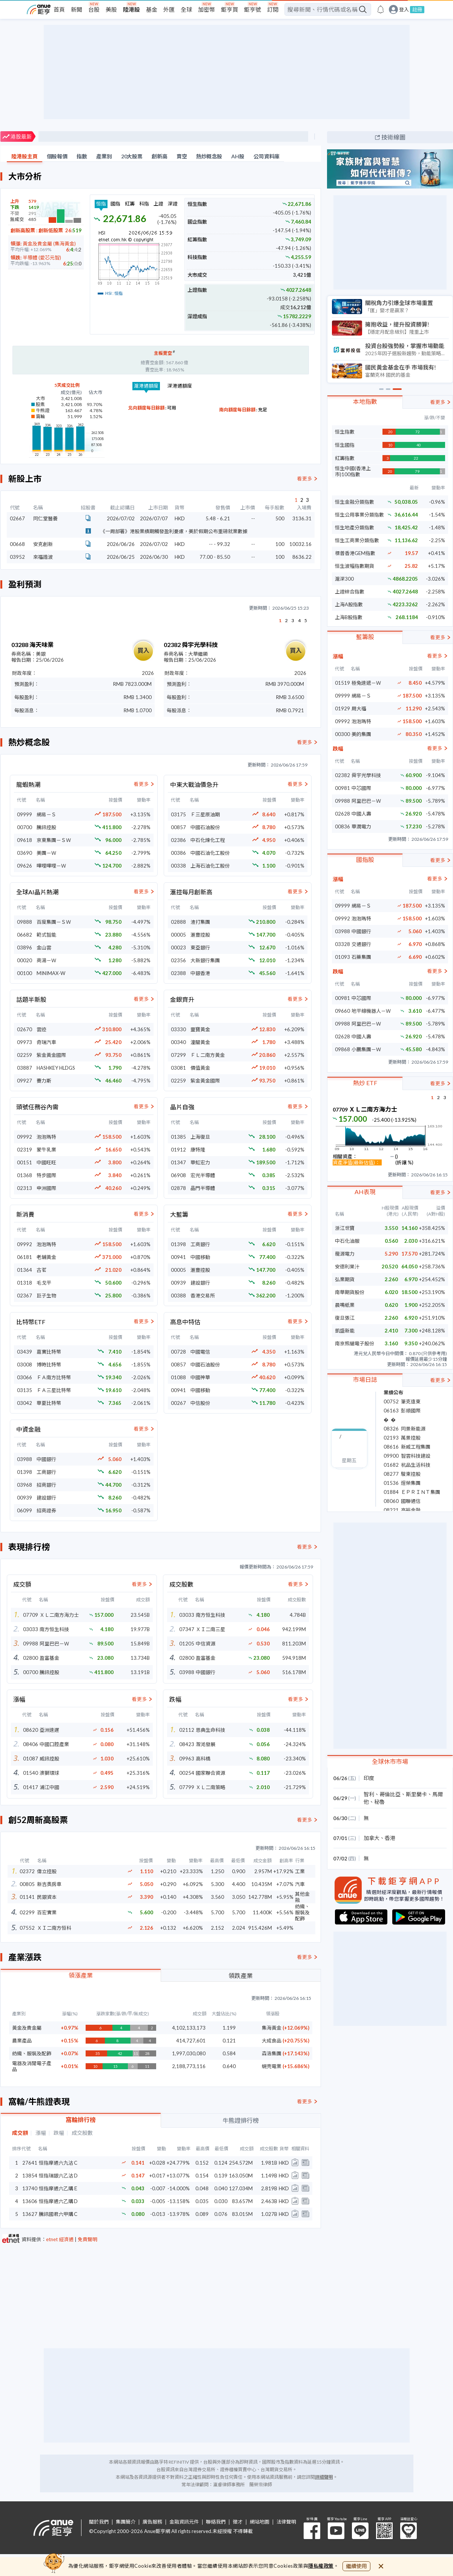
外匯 (169, 9)
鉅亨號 (252, 9)
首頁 (59, 9)
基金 (151, 9)
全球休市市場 (390, 1761)
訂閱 (272, 9)
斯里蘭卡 (416, 1794)
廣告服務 (152, 2521)
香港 (390, 1838)
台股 (94, 9)
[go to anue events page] (380, 9)
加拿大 (371, 1838)
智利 (369, 1794)
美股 (111, 9)
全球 (186, 9)
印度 (369, 1778)
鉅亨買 (229, 9)
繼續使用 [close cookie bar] (356, 2566)
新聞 (76, 9)
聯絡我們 (216, 2521)
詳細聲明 (324, 2477)
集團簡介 (125, 2521)
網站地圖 (259, 2521)
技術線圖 (393, 137)
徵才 (238, 2521)
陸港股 (131, 9)
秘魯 (379, 1802)
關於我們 (99, 2521)
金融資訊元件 (184, 2521)
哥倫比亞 (390, 1794)
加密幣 (206, 9)
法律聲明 (286, 2521)
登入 (404, 9)
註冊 (417, 9)
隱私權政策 (321, 2566)
